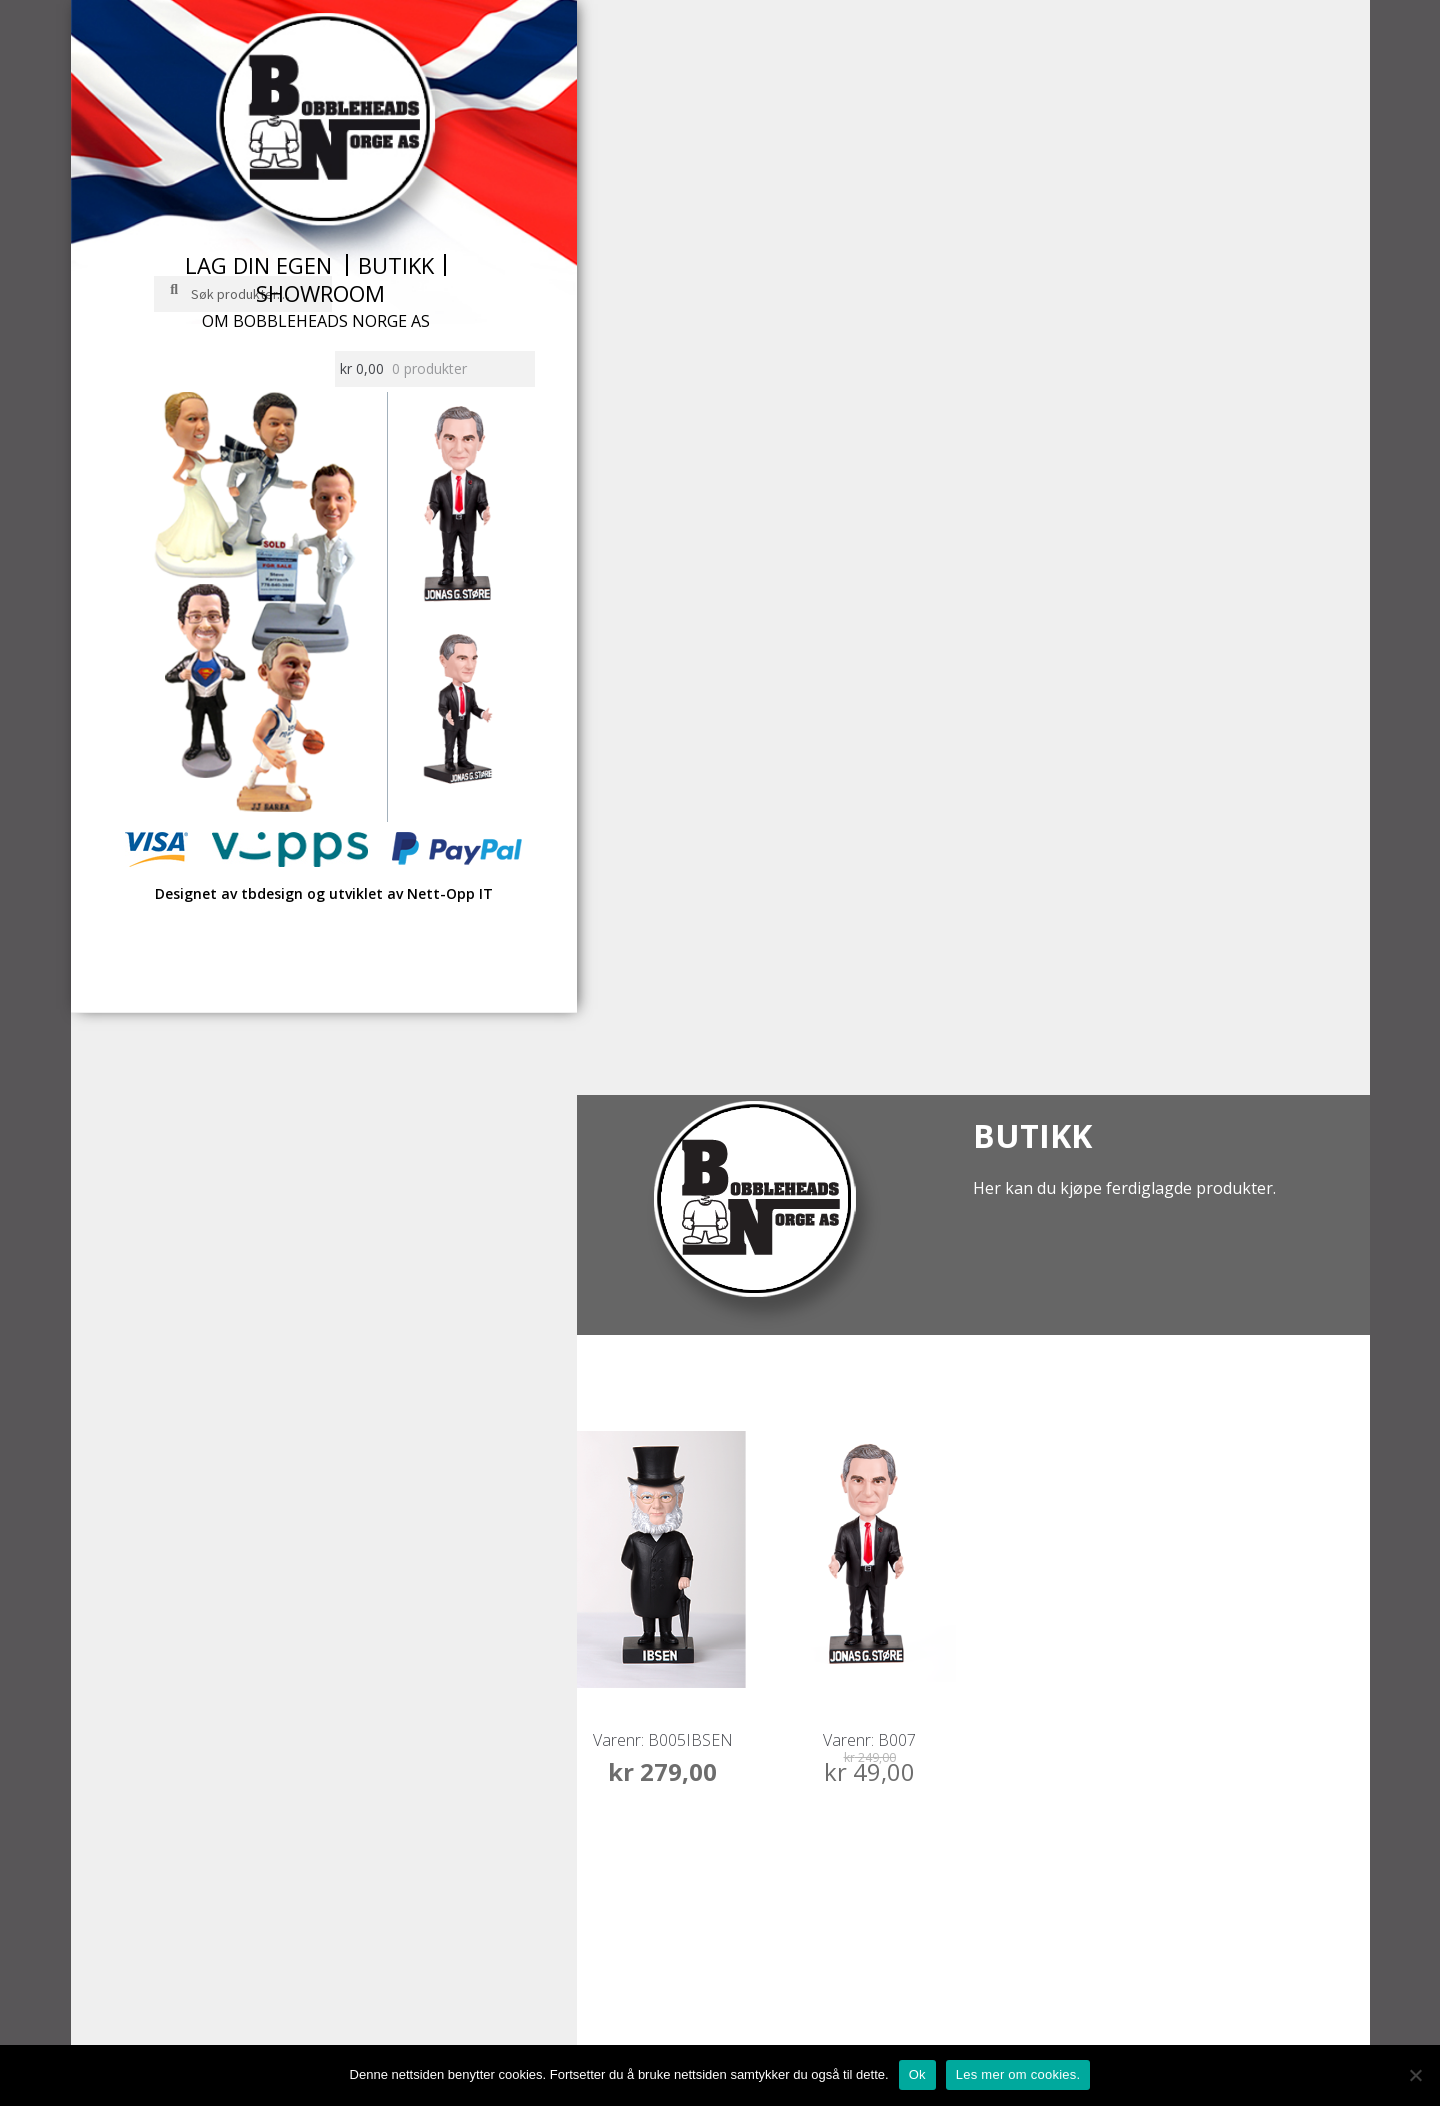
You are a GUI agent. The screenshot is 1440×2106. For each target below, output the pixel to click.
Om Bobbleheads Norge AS (316, 321)
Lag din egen (258, 265)
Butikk (396, 265)
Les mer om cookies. (1018, 2074)
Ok (917, 2074)
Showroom (320, 293)
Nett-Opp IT (450, 893)
